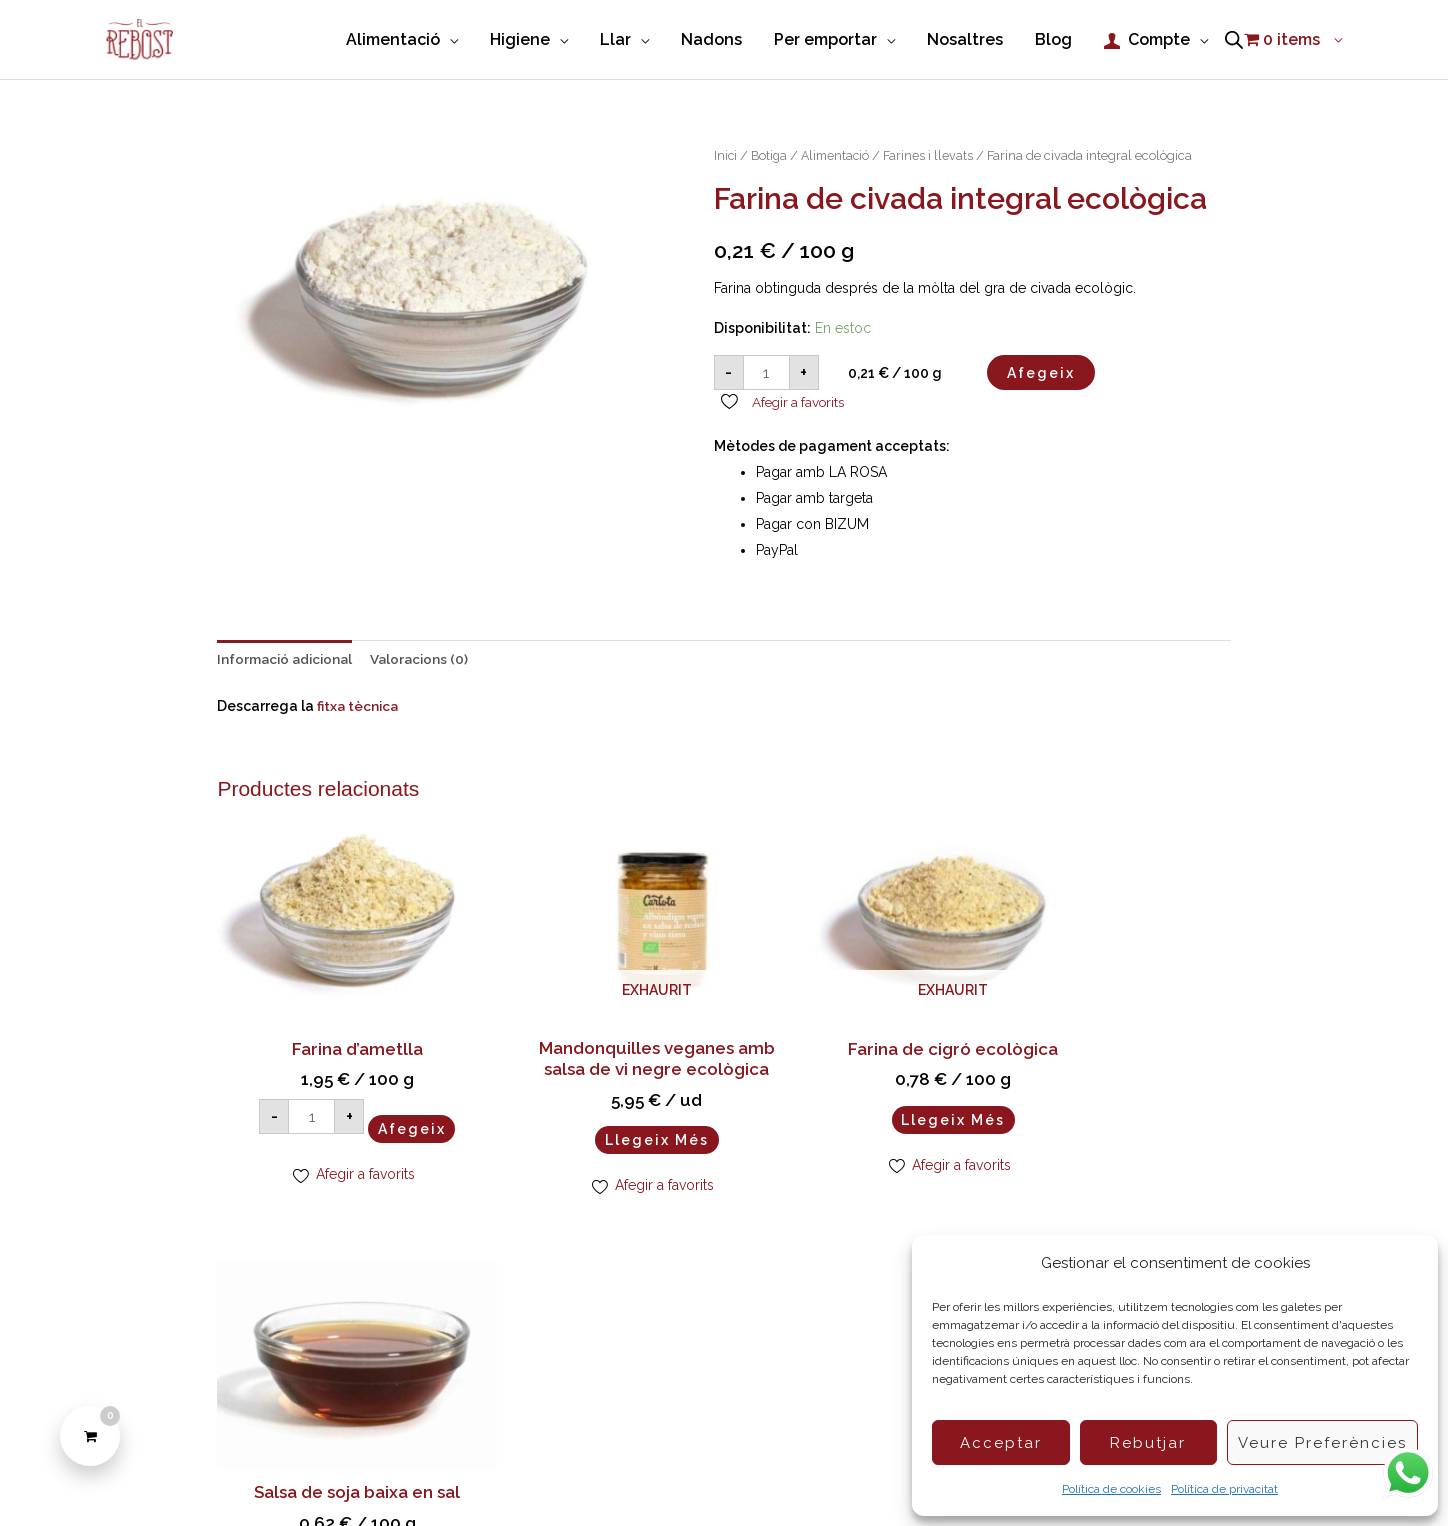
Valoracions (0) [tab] (427, 658)
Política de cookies (1111, 1489)
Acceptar (1001, 1443)
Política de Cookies (491, 1476)
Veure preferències (1322, 1443)
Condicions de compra (646, 1476)
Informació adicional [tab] (288, 658)
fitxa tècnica (358, 705)
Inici (726, 153)
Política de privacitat (1224, 1489)
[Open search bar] (1234, 39)
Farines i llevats (935, 153)
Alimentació (840, 153)
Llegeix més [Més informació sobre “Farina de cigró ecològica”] (853, 1106)
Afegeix (1041, 370)
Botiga (771, 153)
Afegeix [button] (391, 1098)
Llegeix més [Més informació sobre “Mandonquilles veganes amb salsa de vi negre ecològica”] (595, 1128)
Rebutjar (1148, 1443)
